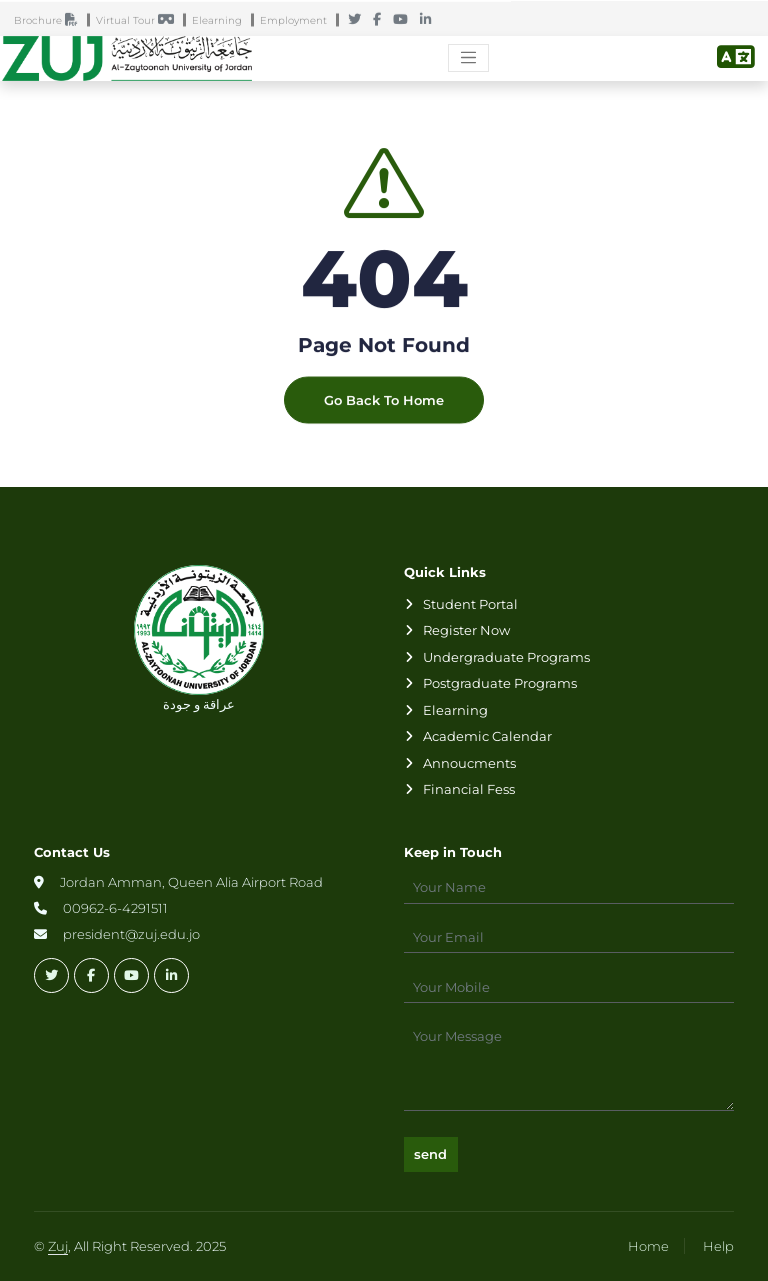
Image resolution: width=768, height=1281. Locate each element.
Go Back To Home (384, 409)
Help (718, 1246)
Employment (298, 20)
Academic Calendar (487, 736)
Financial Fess (469, 789)
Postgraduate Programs (500, 683)
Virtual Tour (139, 20)
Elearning (221, 20)
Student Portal (470, 604)
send (430, 1154)
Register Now (466, 630)
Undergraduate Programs (506, 657)
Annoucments (469, 763)
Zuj (58, 1246)
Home (648, 1246)
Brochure (50, 20)
